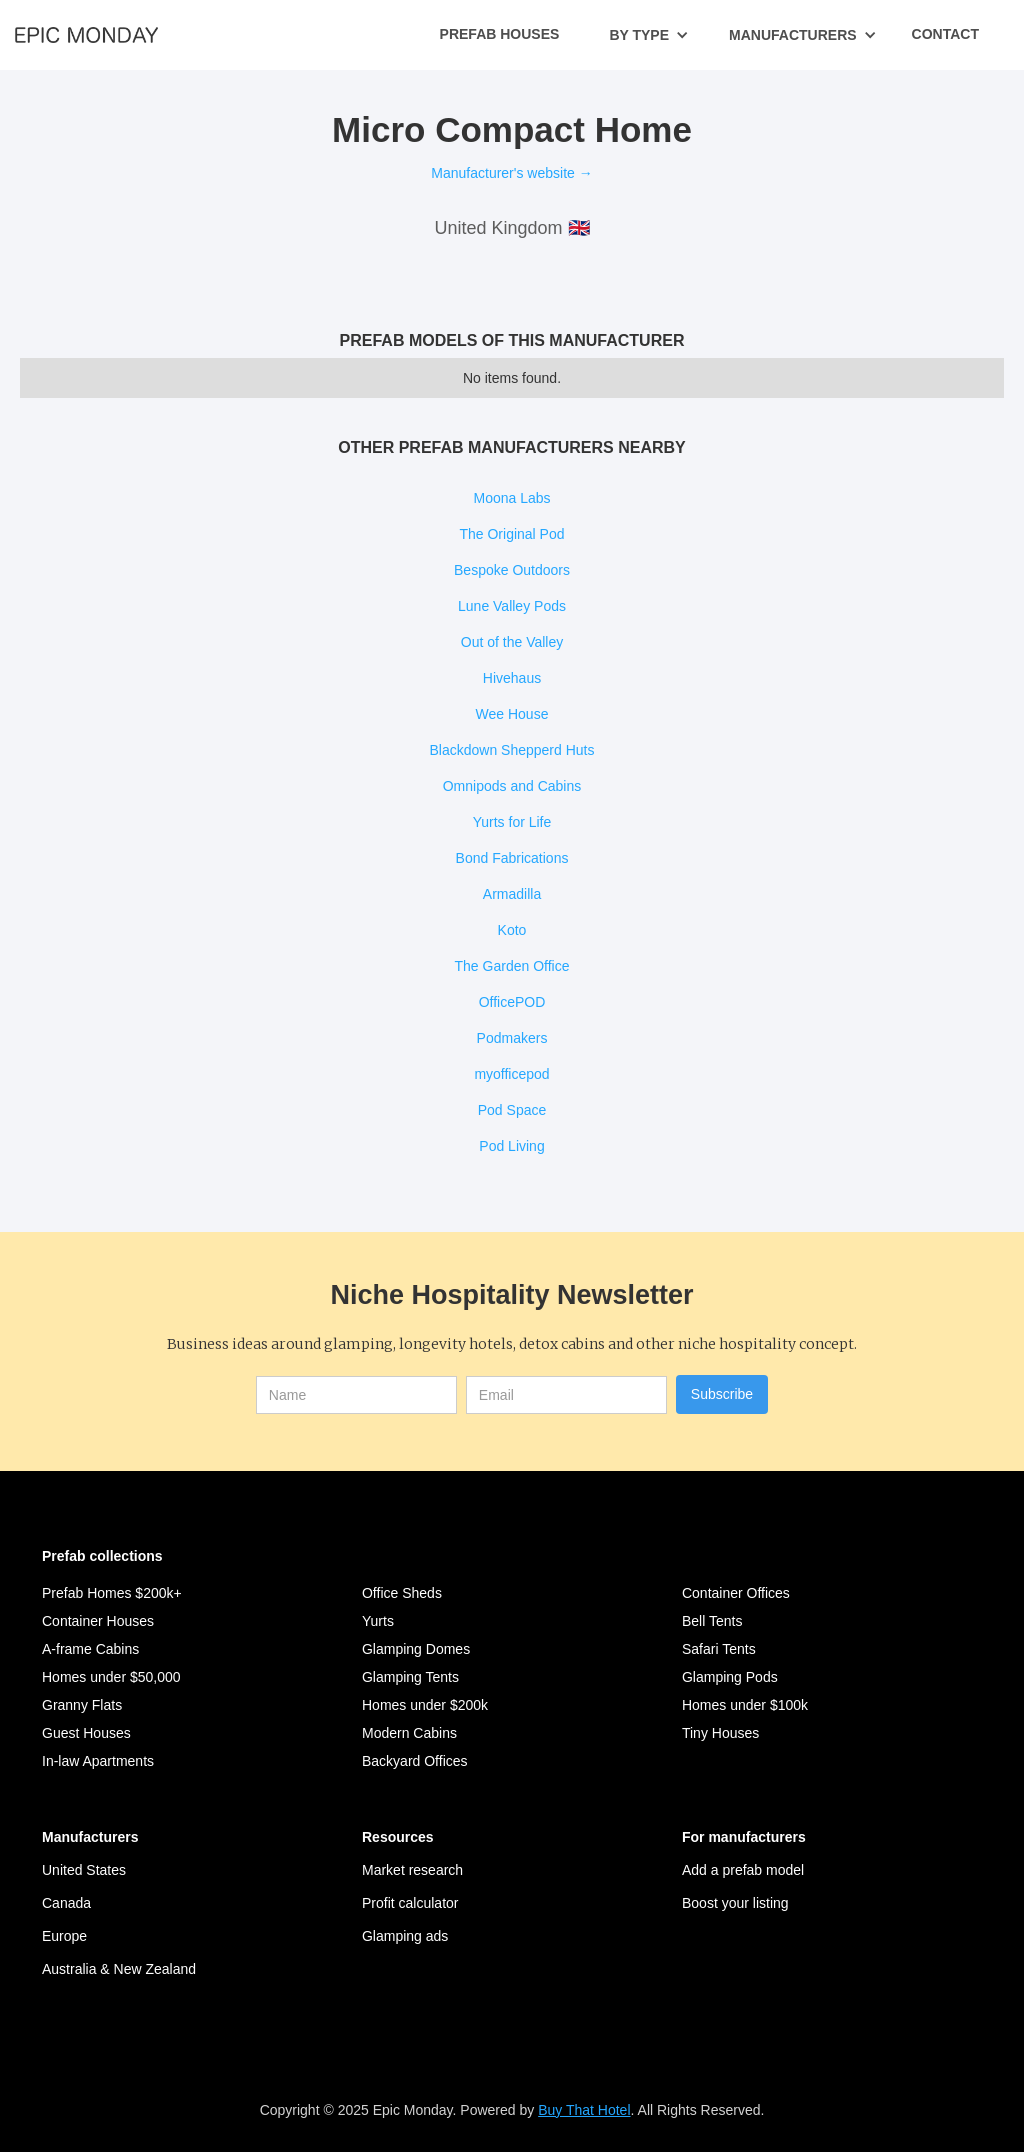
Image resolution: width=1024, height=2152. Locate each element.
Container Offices (736, 1593)
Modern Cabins (409, 1733)
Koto (512, 930)
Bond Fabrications (512, 858)
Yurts (378, 1621)
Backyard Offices (415, 1761)
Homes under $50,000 (111, 1677)
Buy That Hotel (584, 2110)
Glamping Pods (730, 1677)
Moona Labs (511, 498)
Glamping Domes (416, 1649)
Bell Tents (712, 1621)
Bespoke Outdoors (512, 570)
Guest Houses (86, 1733)
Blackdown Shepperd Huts (512, 750)
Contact (945, 34)
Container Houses (98, 1621)
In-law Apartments (98, 1761)
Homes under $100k (745, 1705)
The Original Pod (511, 534)
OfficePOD (512, 1002)
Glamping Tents (410, 1677)
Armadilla (512, 894)
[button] (649, 35)
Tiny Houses (720, 1733)
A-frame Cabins (90, 1649)
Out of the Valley (512, 642)
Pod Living (511, 1146)
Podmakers (512, 1038)
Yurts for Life (512, 822)
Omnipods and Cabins (512, 786)
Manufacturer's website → (511, 173)
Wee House (512, 714)
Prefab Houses (500, 34)
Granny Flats (82, 1705)
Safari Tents (719, 1649)
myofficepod (511, 1074)
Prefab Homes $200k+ (112, 1593)
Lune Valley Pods (512, 606)
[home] (86, 34)
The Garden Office (512, 966)
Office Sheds (402, 1593)
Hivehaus (512, 678)
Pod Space (512, 1110)
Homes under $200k (425, 1705)
